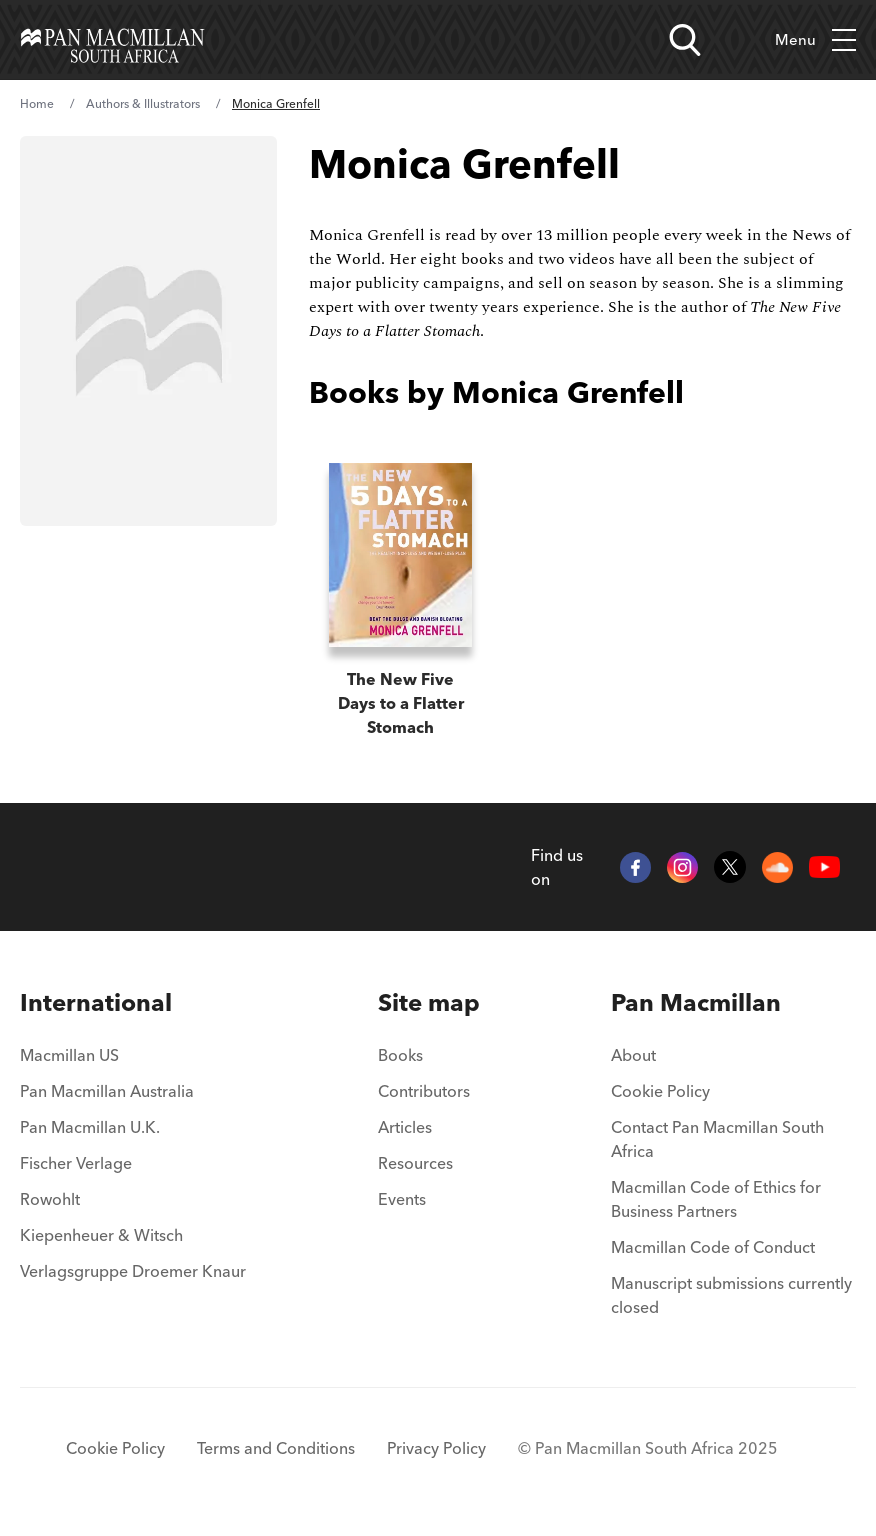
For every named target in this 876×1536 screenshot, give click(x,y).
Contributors (424, 1091)
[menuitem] (133, 1003)
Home (37, 103)
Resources (415, 1163)
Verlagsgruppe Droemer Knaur (133, 1271)
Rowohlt (50, 1199)
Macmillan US (69, 1055)
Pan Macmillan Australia (107, 1091)
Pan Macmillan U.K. (90, 1127)
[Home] (112, 40)
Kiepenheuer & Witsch (101, 1235)
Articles (405, 1127)
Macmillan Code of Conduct (713, 1247)
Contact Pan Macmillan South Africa (717, 1139)
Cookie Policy (660, 1091)
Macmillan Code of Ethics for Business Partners (716, 1199)
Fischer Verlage (76, 1163)
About (633, 1055)
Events (402, 1199)
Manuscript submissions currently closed (731, 1295)
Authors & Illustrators (143, 103)
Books (400, 1055)
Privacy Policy (436, 1448)
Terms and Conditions (276, 1448)
